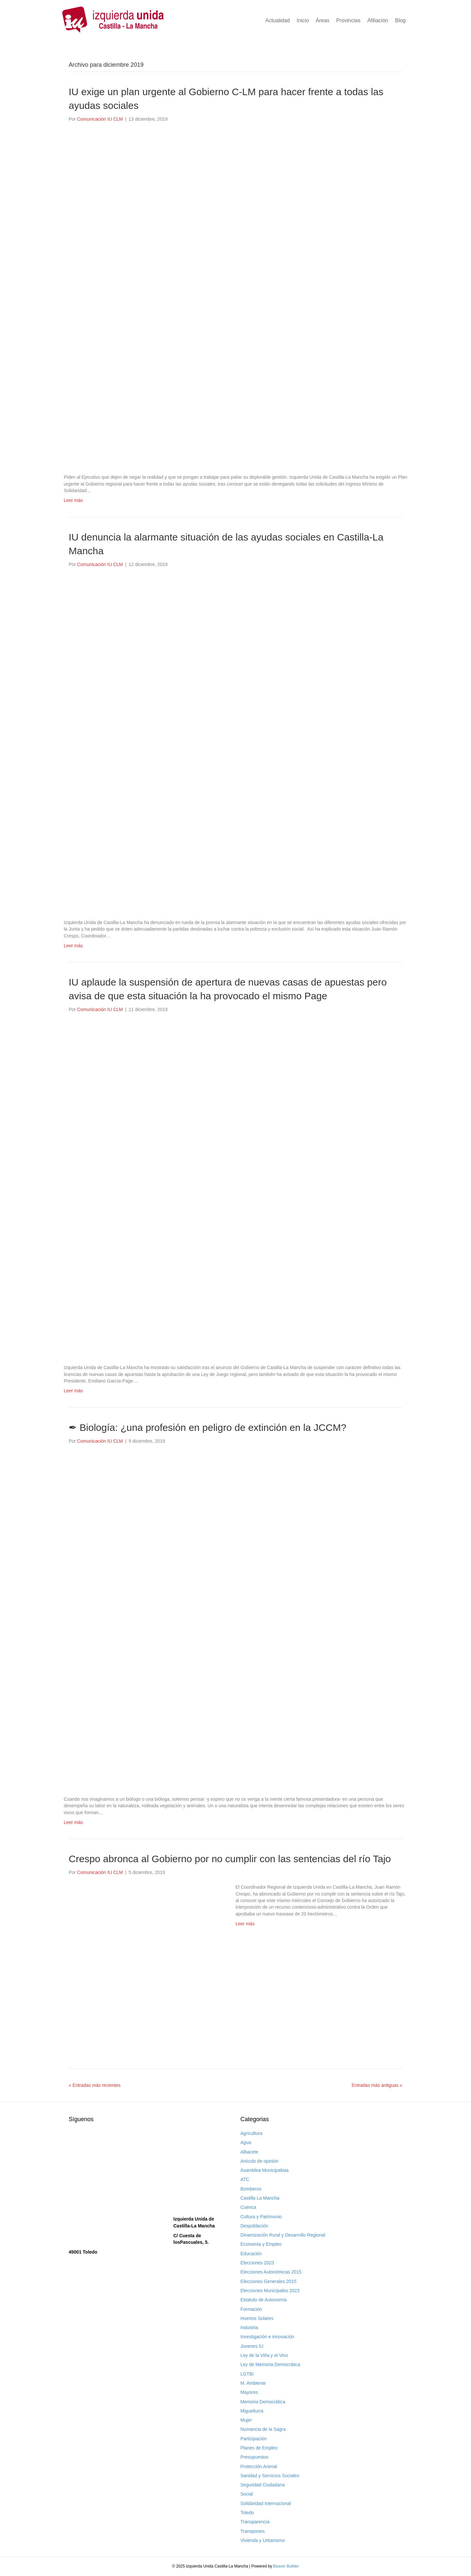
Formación (251, 2309)
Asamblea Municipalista (264, 2170)
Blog (400, 20)
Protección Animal (258, 2466)
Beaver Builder (286, 2566)
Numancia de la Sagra (263, 2429)
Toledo (247, 2512)
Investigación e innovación (267, 2336)
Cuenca (248, 2207)
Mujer (246, 2420)
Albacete (249, 2152)
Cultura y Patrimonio (261, 2216)
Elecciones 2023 (257, 2262)
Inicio (303, 20)
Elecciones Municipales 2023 (270, 2290)
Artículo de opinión (259, 2161)
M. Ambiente (253, 2383)
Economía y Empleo (260, 2244)
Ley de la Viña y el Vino (264, 2355)
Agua (245, 2142)
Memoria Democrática (262, 2401)
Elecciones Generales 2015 (268, 2281)
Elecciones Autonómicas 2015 (271, 2272)
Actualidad (277, 20)
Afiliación (377, 20)
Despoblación (254, 2225)
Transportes (252, 2531)
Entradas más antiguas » (377, 2085)
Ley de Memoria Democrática (270, 2364)
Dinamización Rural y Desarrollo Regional (282, 2235)
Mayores (249, 2392)
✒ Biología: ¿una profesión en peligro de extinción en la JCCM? (207, 1427)
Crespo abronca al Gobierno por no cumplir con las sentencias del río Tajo (230, 1858)
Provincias (348, 20)
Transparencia (255, 2521)
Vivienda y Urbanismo (262, 2540)
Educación (251, 2253)
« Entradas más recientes (95, 2085)
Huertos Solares (256, 2318)
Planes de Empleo (259, 2447)
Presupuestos (254, 2457)
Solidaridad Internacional (265, 2503)
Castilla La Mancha (259, 2198)
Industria (249, 2327)
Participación (253, 2438)
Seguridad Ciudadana (262, 2484)
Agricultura (251, 2133)
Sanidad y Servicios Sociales (269, 2475)
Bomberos (250, 2188)
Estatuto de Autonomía (263, 2299)
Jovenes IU (251, 2346)
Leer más (73, 500)
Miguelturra (251, 2410)
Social (246, 2494)
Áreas (322, 20)
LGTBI (246, 2374)
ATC (244, 2179)
